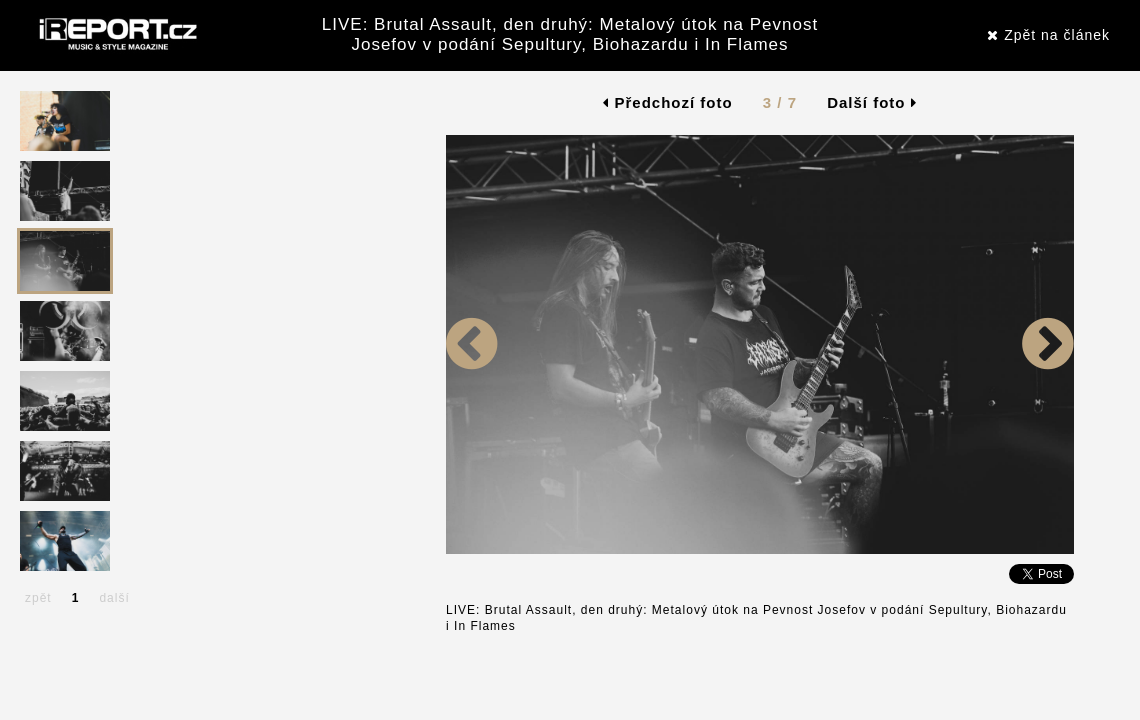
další (114, 598)
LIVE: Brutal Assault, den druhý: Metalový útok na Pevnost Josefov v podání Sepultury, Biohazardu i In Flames (570, 34)
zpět (38, 598)
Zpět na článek (1048, 35)
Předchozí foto (667, 102)
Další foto (872, 102)
